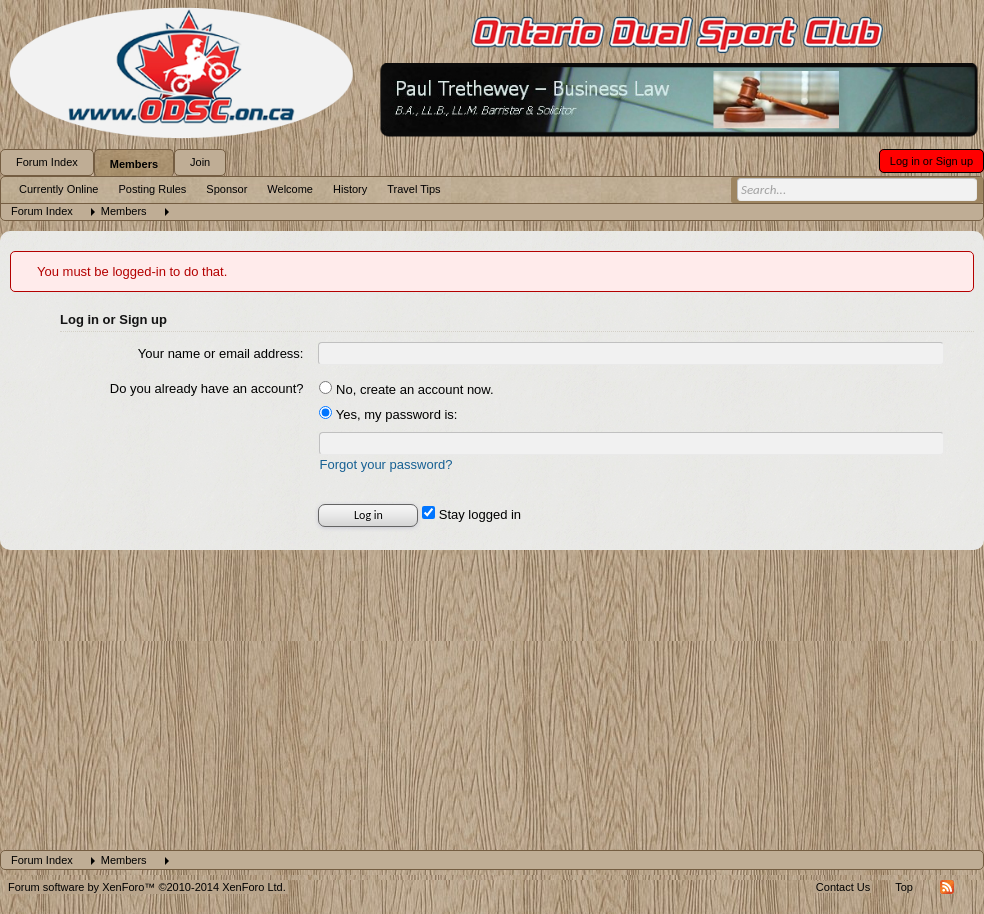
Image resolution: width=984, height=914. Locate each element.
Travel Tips (413, 189)
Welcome (290, 189)
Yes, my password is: (388, 414)
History (350, 189)
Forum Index (47, 162)
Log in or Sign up (931, 161)
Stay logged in (471, 514)
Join (200, 162)
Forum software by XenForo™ (147, 887)
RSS (947, 887)
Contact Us (843, 887)
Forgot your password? (385, 464)
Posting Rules (152, 189)
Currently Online (58, 189)
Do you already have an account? (207, 388)
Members (134, 164)
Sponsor (226, 189)
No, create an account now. (406, 389)
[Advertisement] (492, 700)
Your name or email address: (221, 353)
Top (904, 887)
